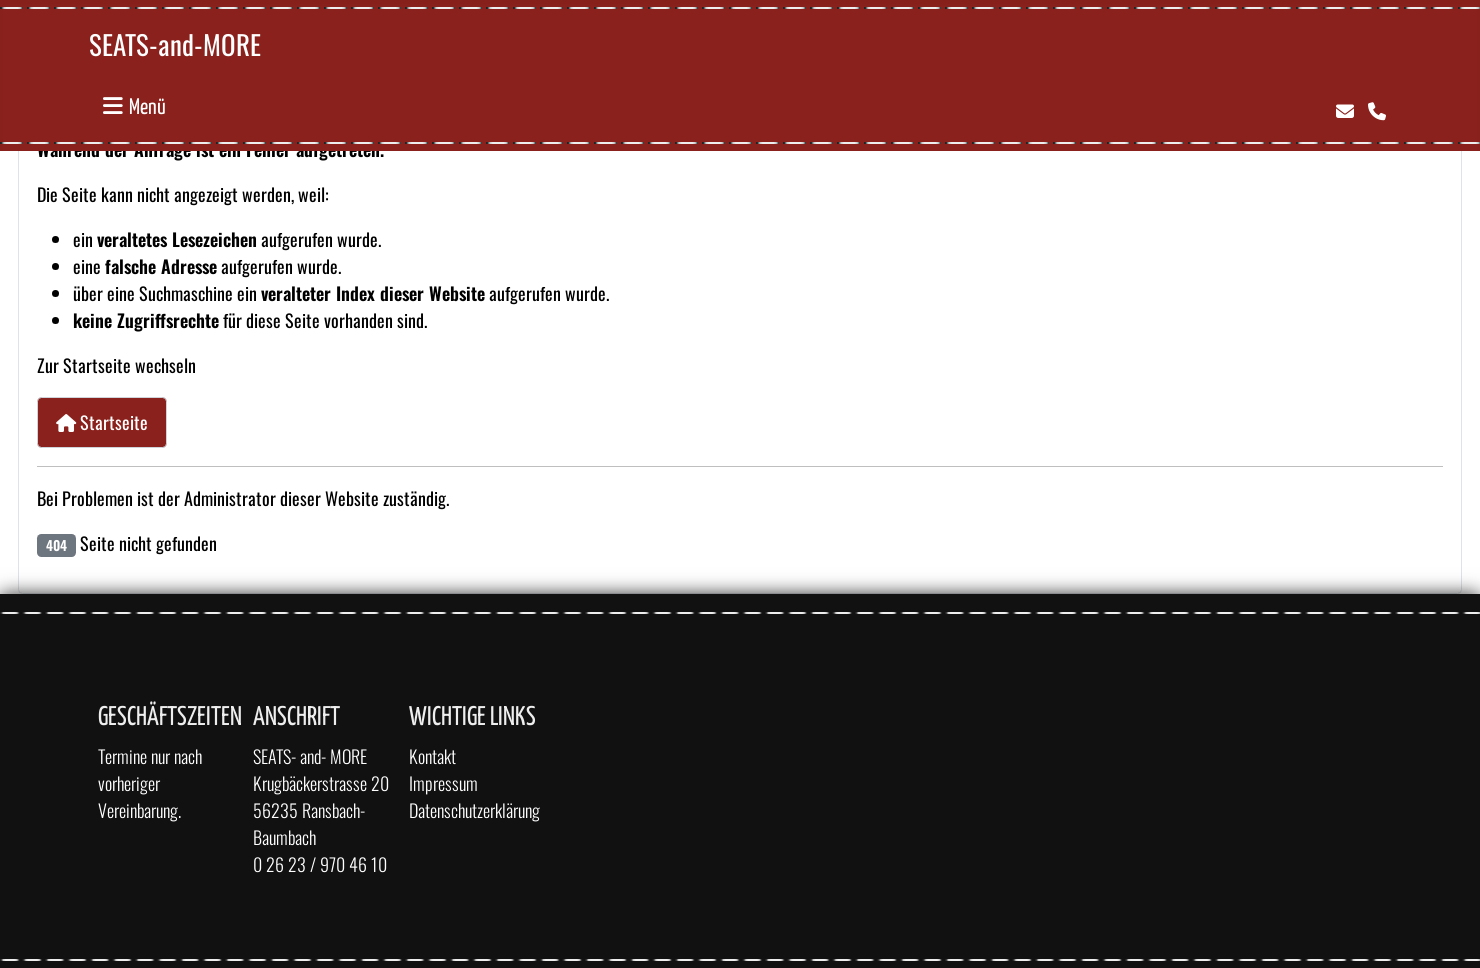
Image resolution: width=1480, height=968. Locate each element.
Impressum (443, 783)
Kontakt (432, 756)
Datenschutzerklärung (474, 810)
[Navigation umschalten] (134, 106)
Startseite (102, 422)
